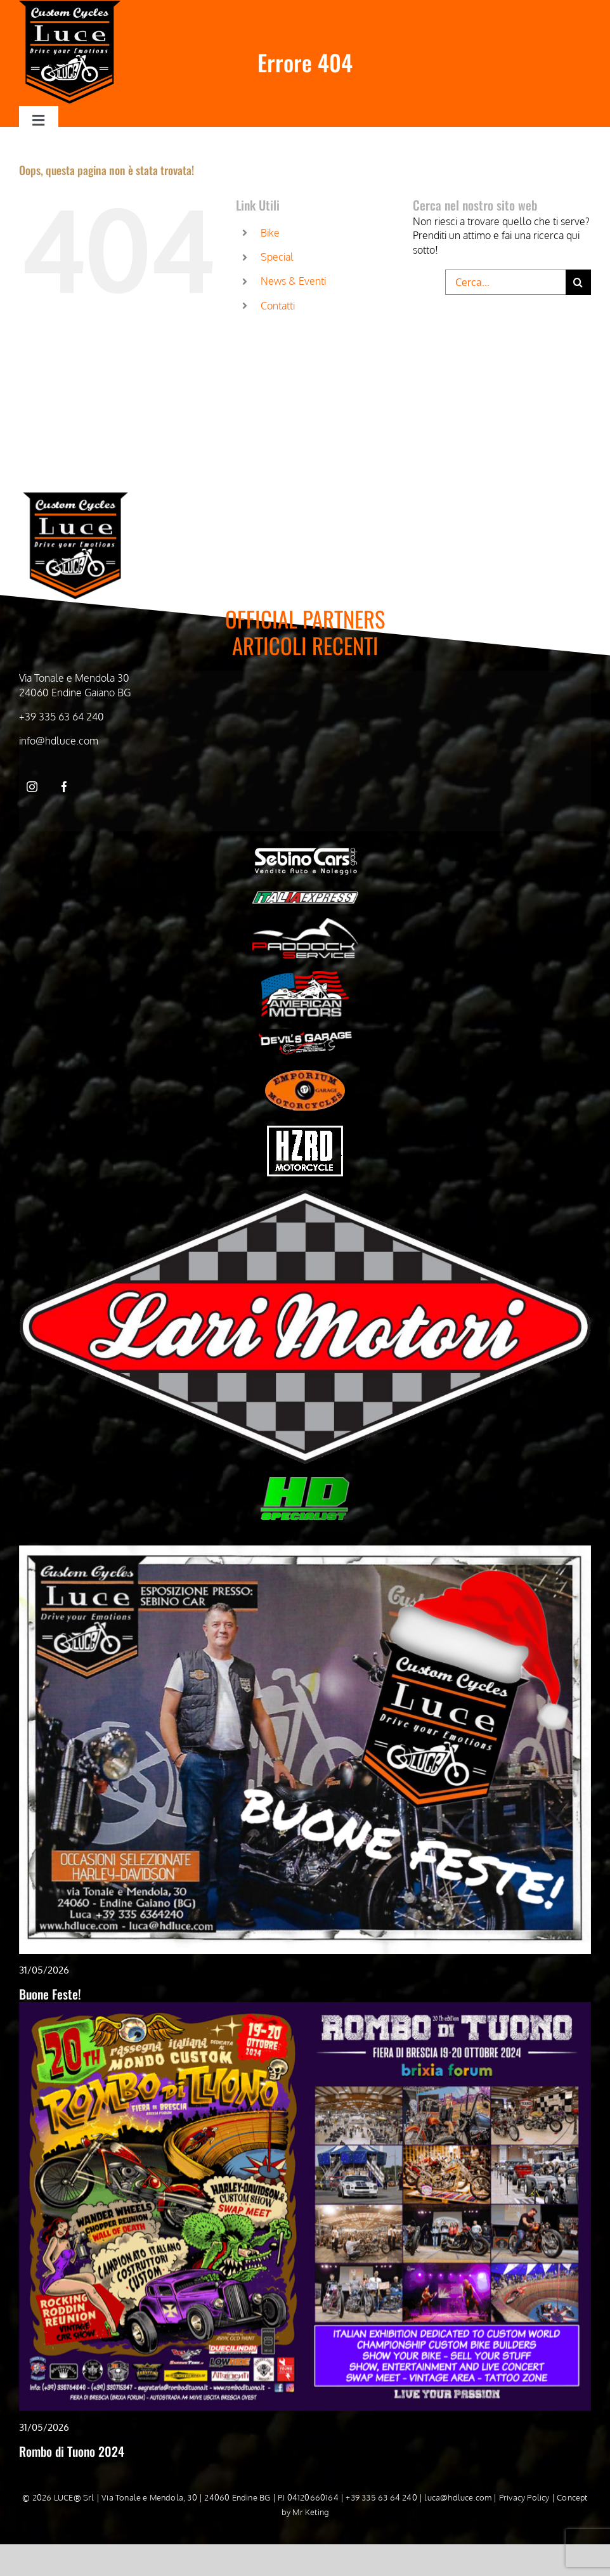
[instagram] (32, 787)
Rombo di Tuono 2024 (71, 2451)
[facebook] (64, 787)
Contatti (278, 305)
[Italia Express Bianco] (305, 894)
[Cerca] (578, 282)
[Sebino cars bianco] (305, 849)
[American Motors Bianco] (305, 976)
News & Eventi (293, 281)
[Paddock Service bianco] (305, 923)
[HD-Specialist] (305, 1482)
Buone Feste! (50, 1993)
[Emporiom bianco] (305, 1073)
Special (277, 256)
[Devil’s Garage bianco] (305, 1034)
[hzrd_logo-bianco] (305, 1130)
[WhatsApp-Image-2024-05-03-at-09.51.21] (305, 1194)
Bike (270, 232)
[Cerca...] (505, 282)
